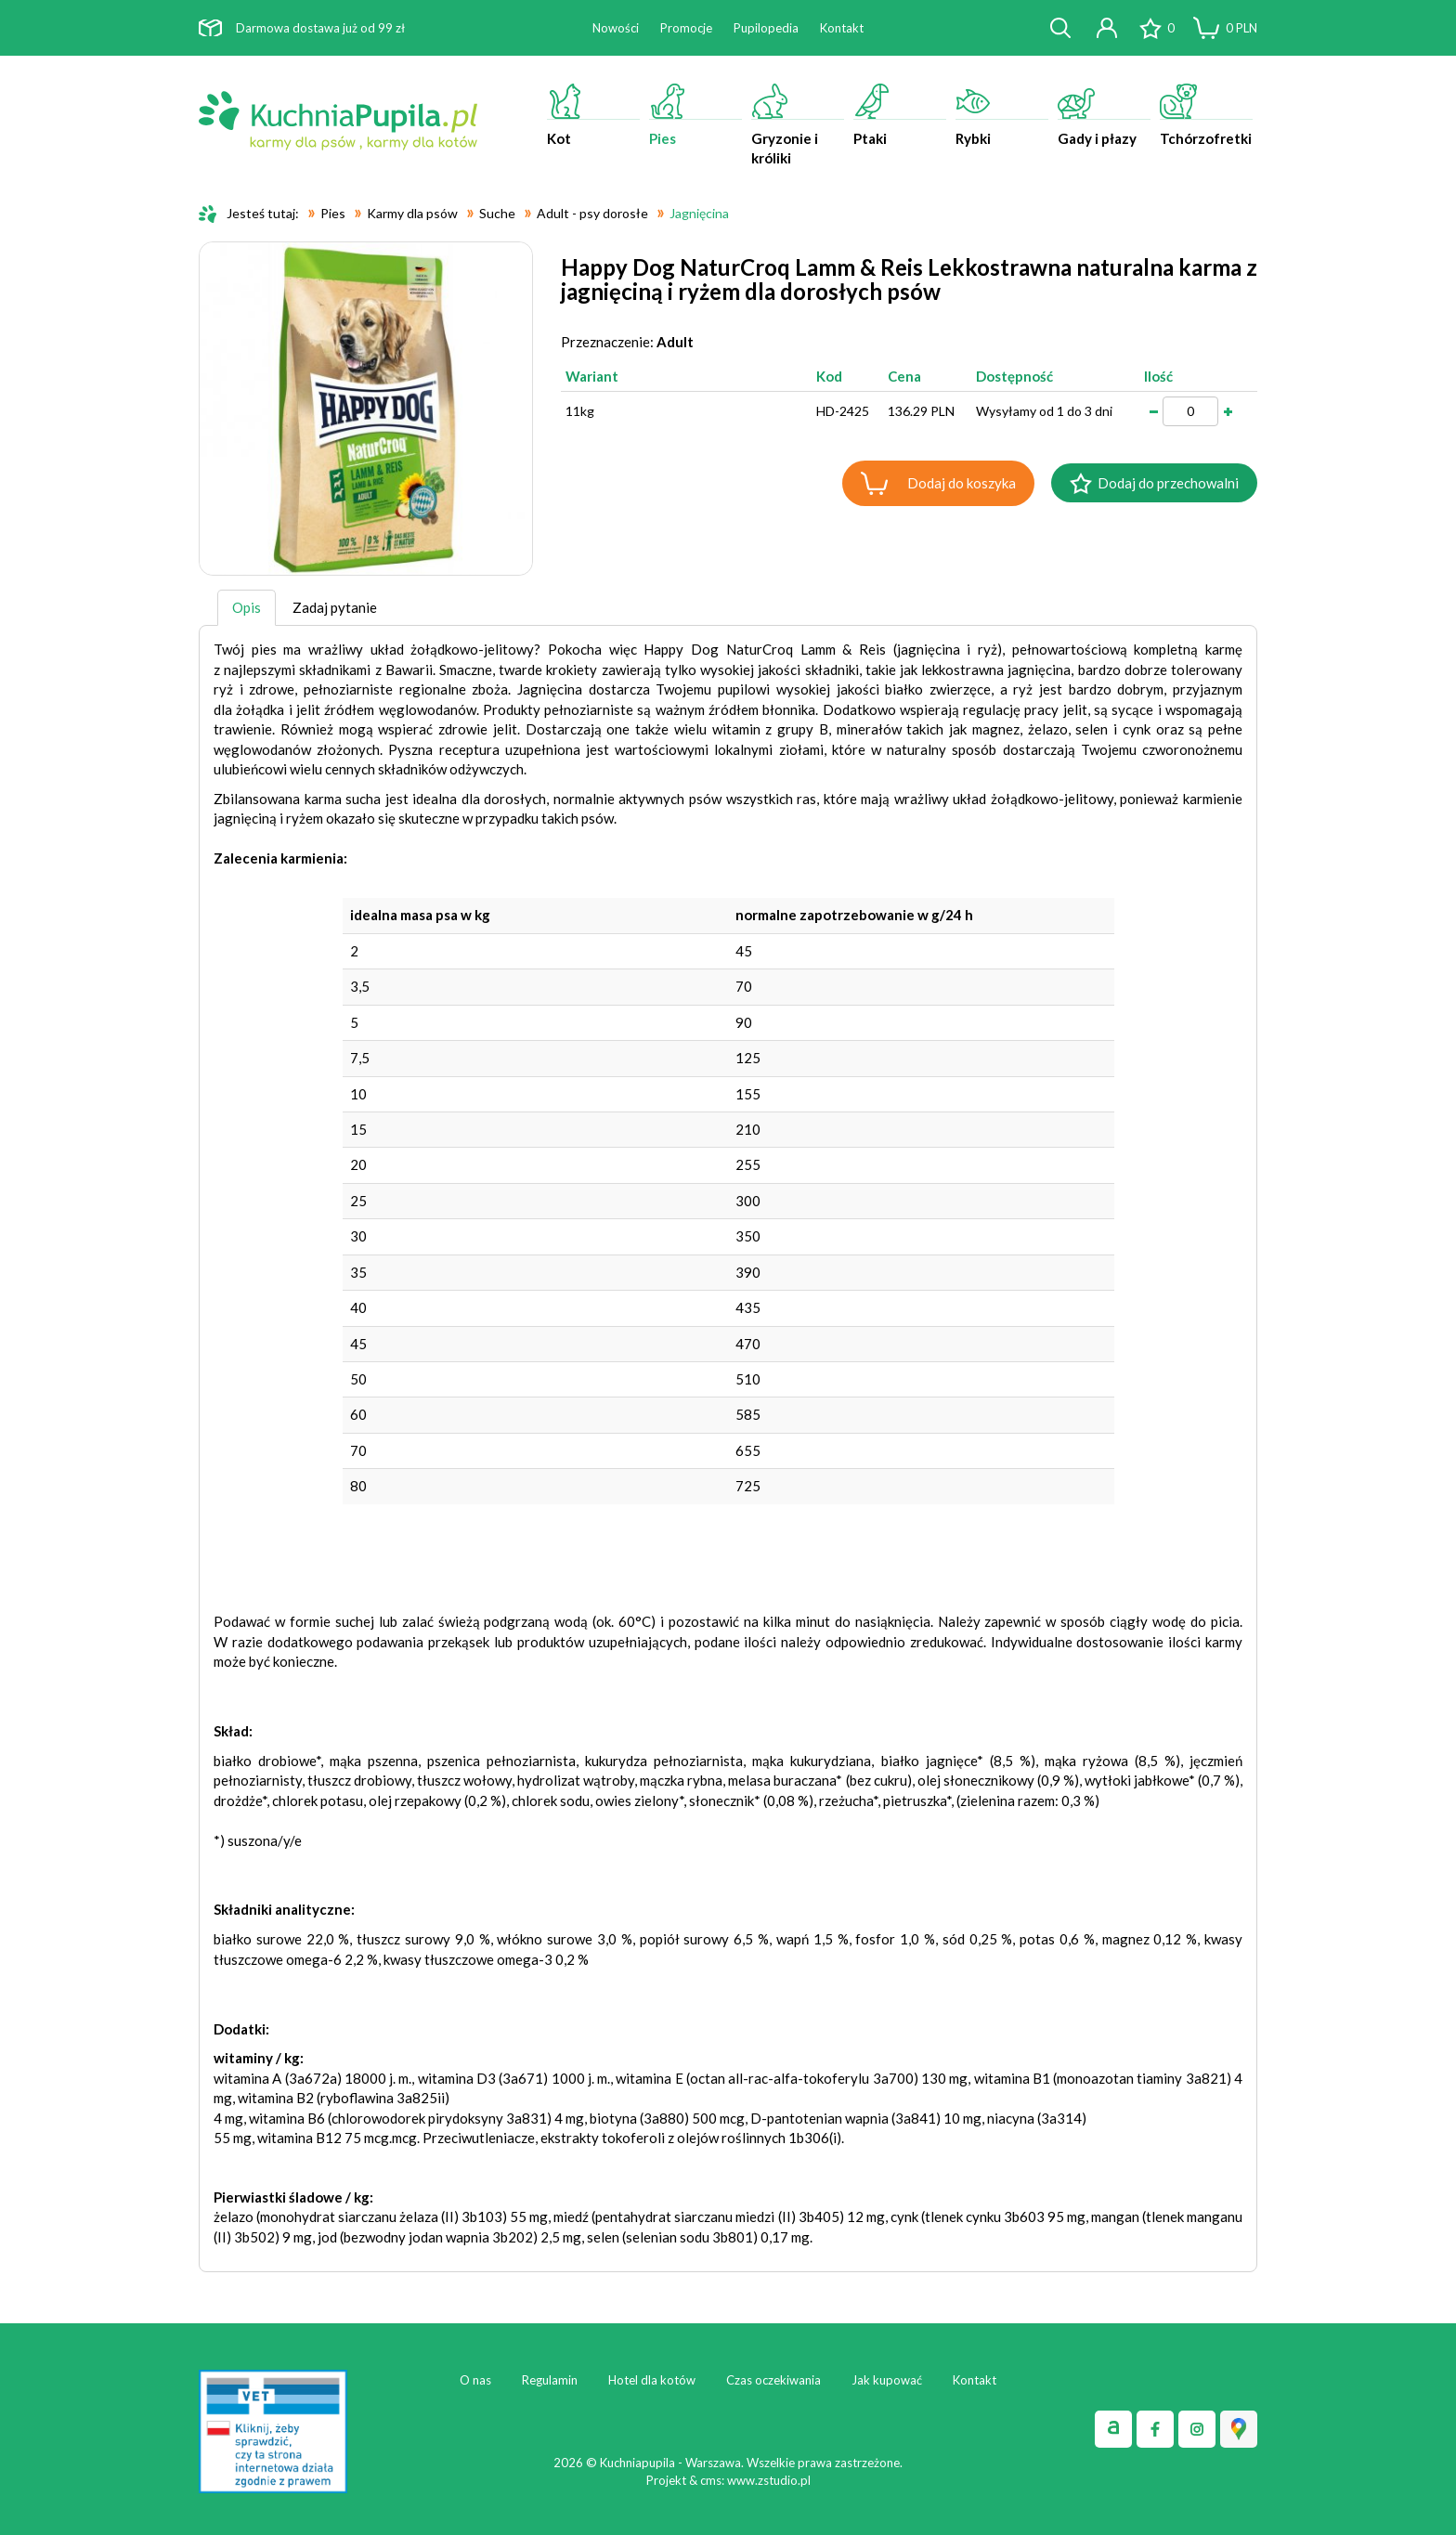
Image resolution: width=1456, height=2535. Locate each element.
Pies (695, 115)
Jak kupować (887, 2379)
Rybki (1002, 115)
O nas (475, 2379)
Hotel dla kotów (652, 2379)
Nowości (615, 27)
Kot (593, 115)
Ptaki (899, 115)
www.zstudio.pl (769, 2480)
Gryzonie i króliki (797, 125)
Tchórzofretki (1206, 115)
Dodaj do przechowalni (1168, 482)
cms (711, 2480)
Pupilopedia (766, 27)
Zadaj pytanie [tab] (334, 607)
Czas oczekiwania (773, 2379)
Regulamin (550, 2379)
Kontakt (842, 27)
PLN (1241, 27)
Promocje (686, 27)
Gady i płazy (1104, 115)
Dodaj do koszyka (961, 482)
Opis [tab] (246, 607)
